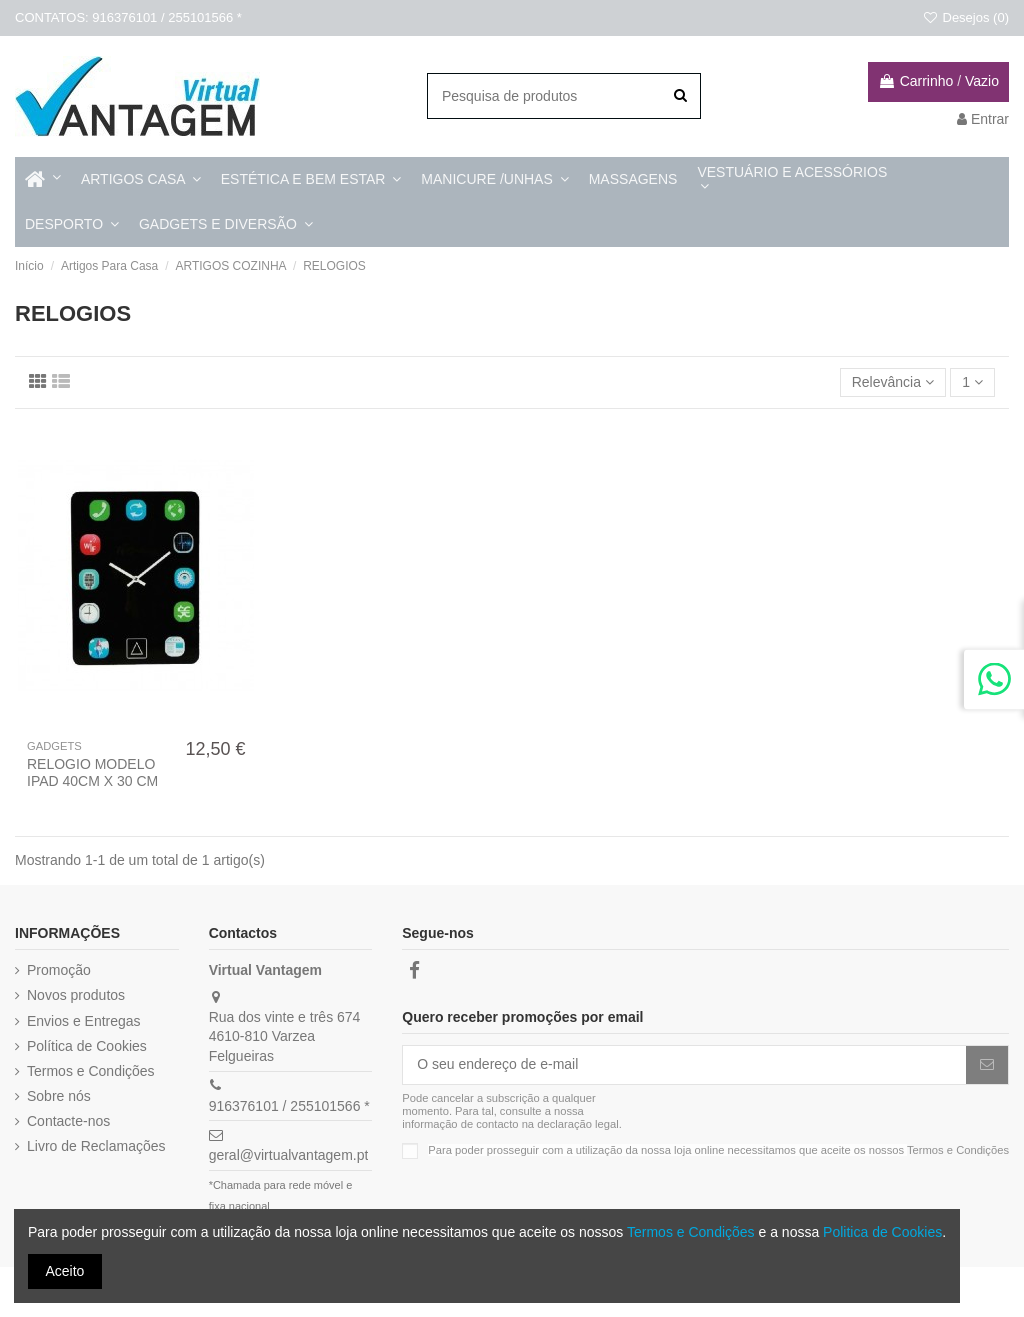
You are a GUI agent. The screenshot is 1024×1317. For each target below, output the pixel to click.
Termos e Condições (91, 1071)
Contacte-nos (68, 1121)
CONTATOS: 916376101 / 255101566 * (128, 17)
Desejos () (965, 17)
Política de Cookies (87, 1046)
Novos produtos (76, 995)
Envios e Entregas (84, 1021)
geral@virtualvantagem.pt (289, 1155)
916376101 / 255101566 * (289, 1106)
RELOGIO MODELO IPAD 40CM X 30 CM (92, 772)
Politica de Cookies (882, 1232)
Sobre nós (59, 1096)
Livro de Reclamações (96, 1146)
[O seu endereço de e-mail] (684, 1065)
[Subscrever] (987, 1065)
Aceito (65, 1271)
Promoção (59, 970)
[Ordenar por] (893, 382)
